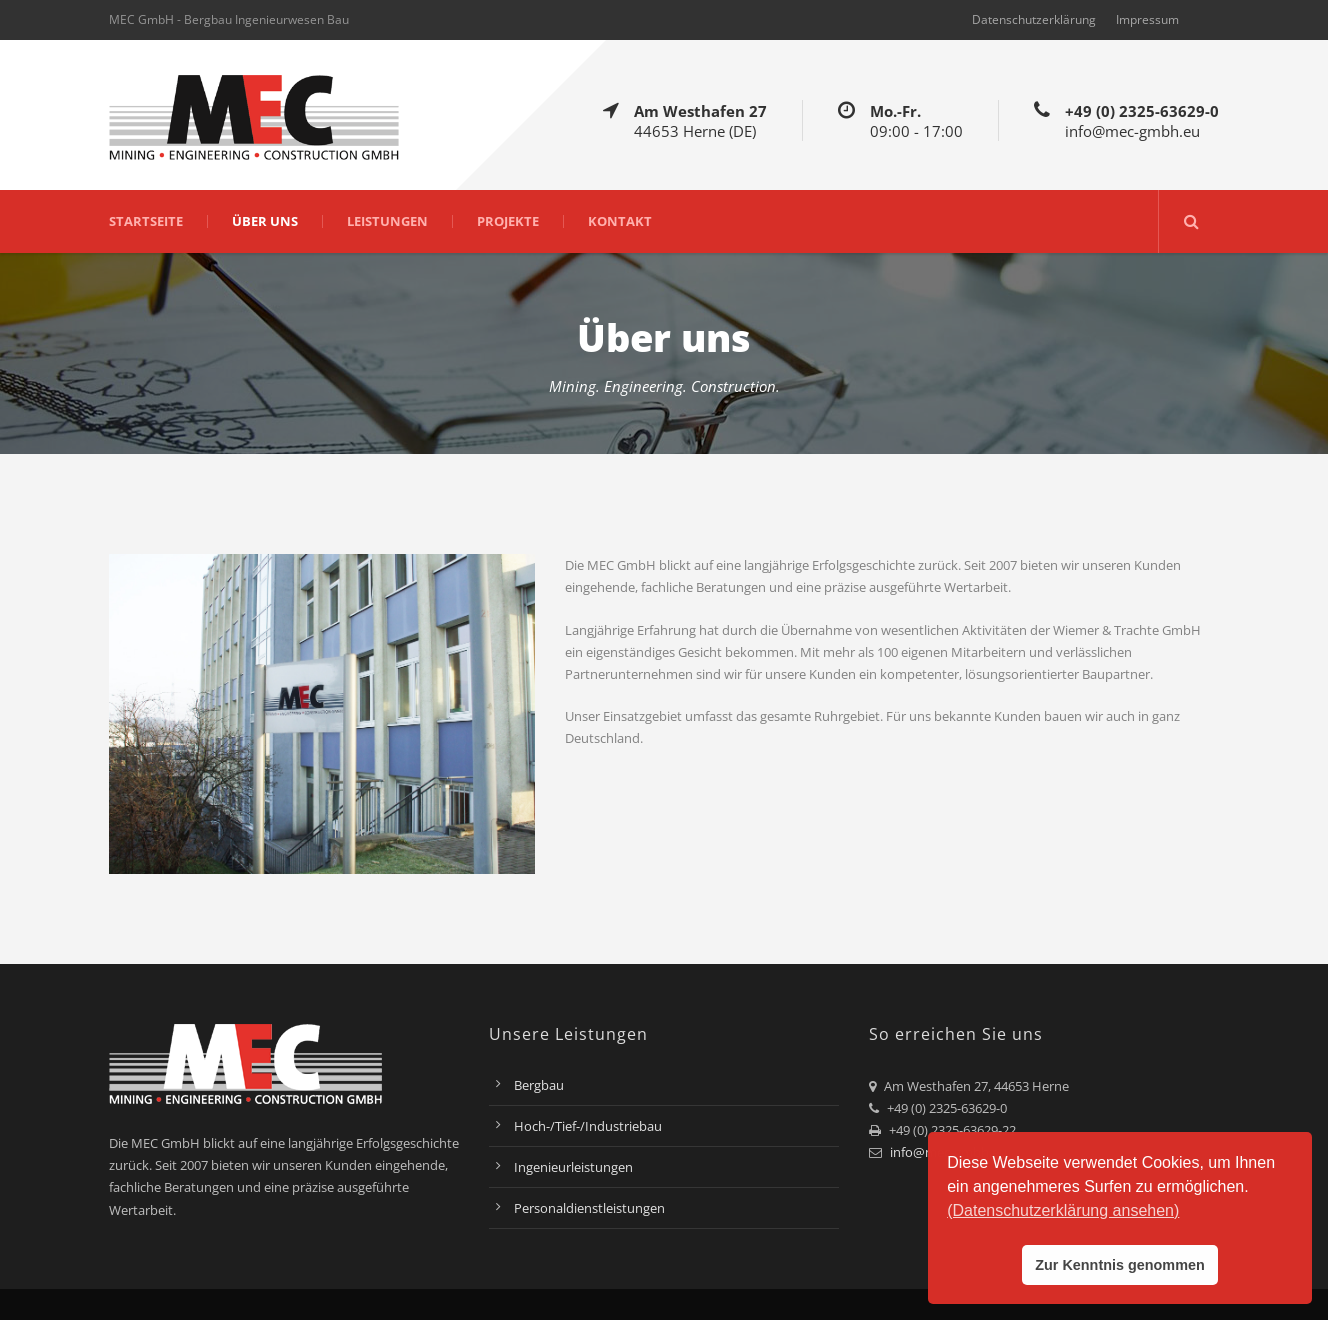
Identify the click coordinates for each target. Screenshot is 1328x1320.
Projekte (508, 221)
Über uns (265, 221)
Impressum (1147, 19)
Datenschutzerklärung (1034, 19)
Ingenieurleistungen (573, 1167)
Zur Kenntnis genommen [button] (1120, 1265)
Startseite (146, 221)
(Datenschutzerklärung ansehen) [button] (1063, 1210)
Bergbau (539, 1085)
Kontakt (620, 221)
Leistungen (387, 221)
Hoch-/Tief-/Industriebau (588, 1126)
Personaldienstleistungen (589, 1208)
